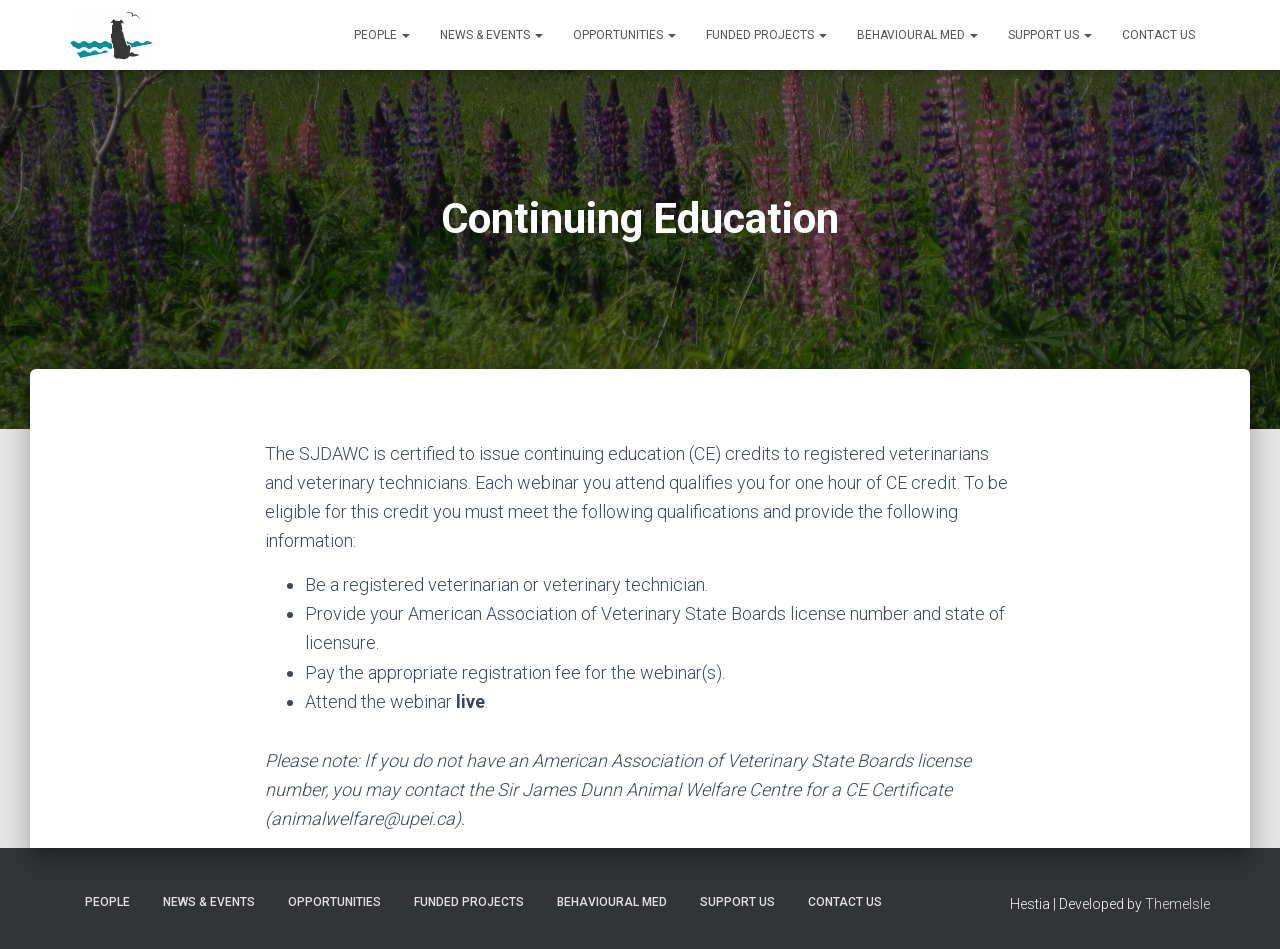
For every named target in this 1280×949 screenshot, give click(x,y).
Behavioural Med (917, 35)
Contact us (1158, 35)
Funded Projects (766, 35)
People (382, 35)
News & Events (491, 35)
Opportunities (624, 35)
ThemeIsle (1177, 904)
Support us (1050, 35)
